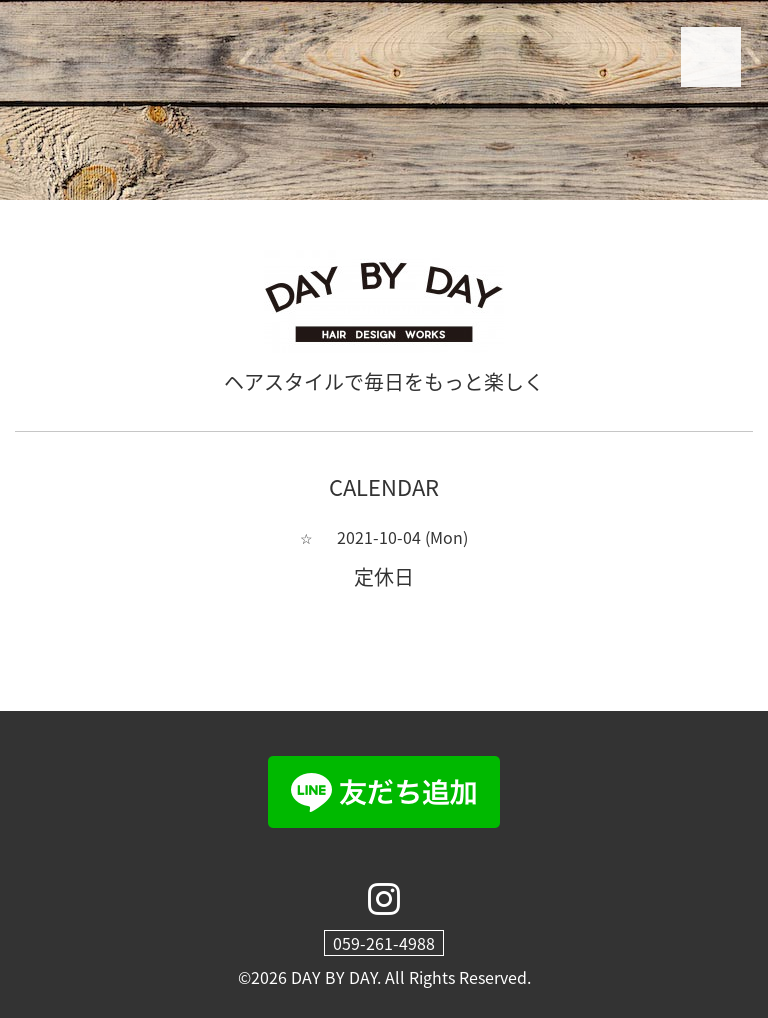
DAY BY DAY (334, 977)
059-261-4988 (384, 943)
